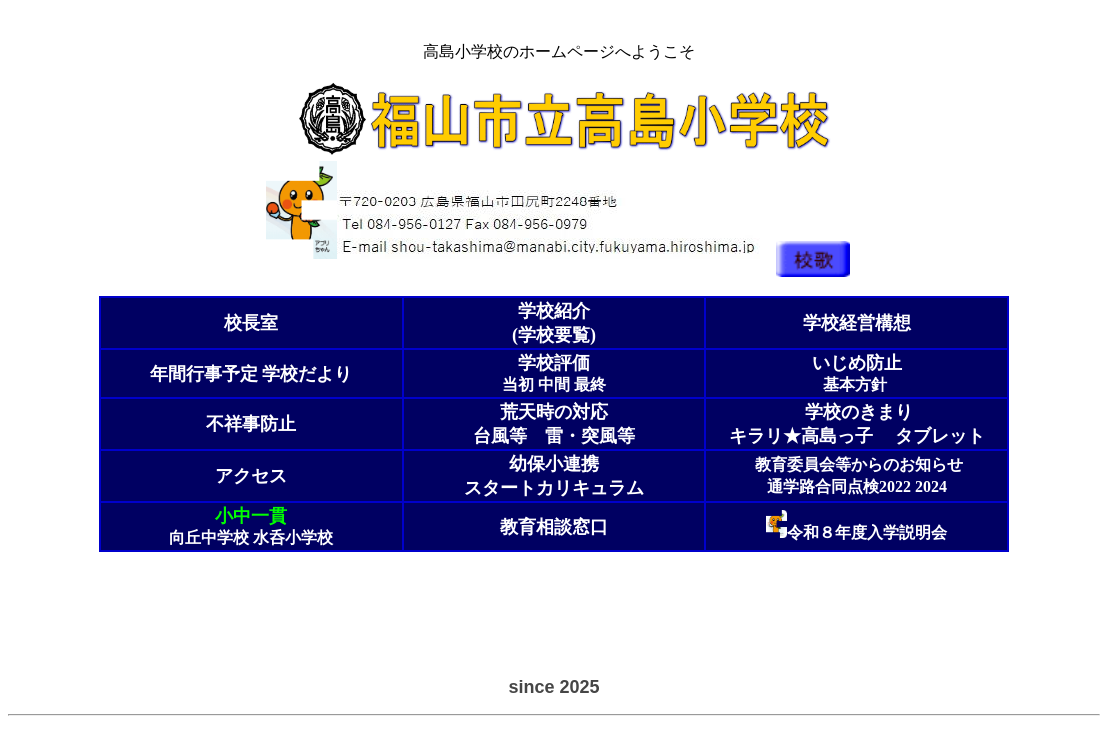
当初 (518, 384)
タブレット (940, 436)
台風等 (500, 436)
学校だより (251, 374)
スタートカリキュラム (554, 488)
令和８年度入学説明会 (867, 532)
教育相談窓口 (554, 527)
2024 (931, 486)
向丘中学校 (209, 537)
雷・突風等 (590, 436)
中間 (554, 384)
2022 (895, 486)
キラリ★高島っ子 (801, 436)
